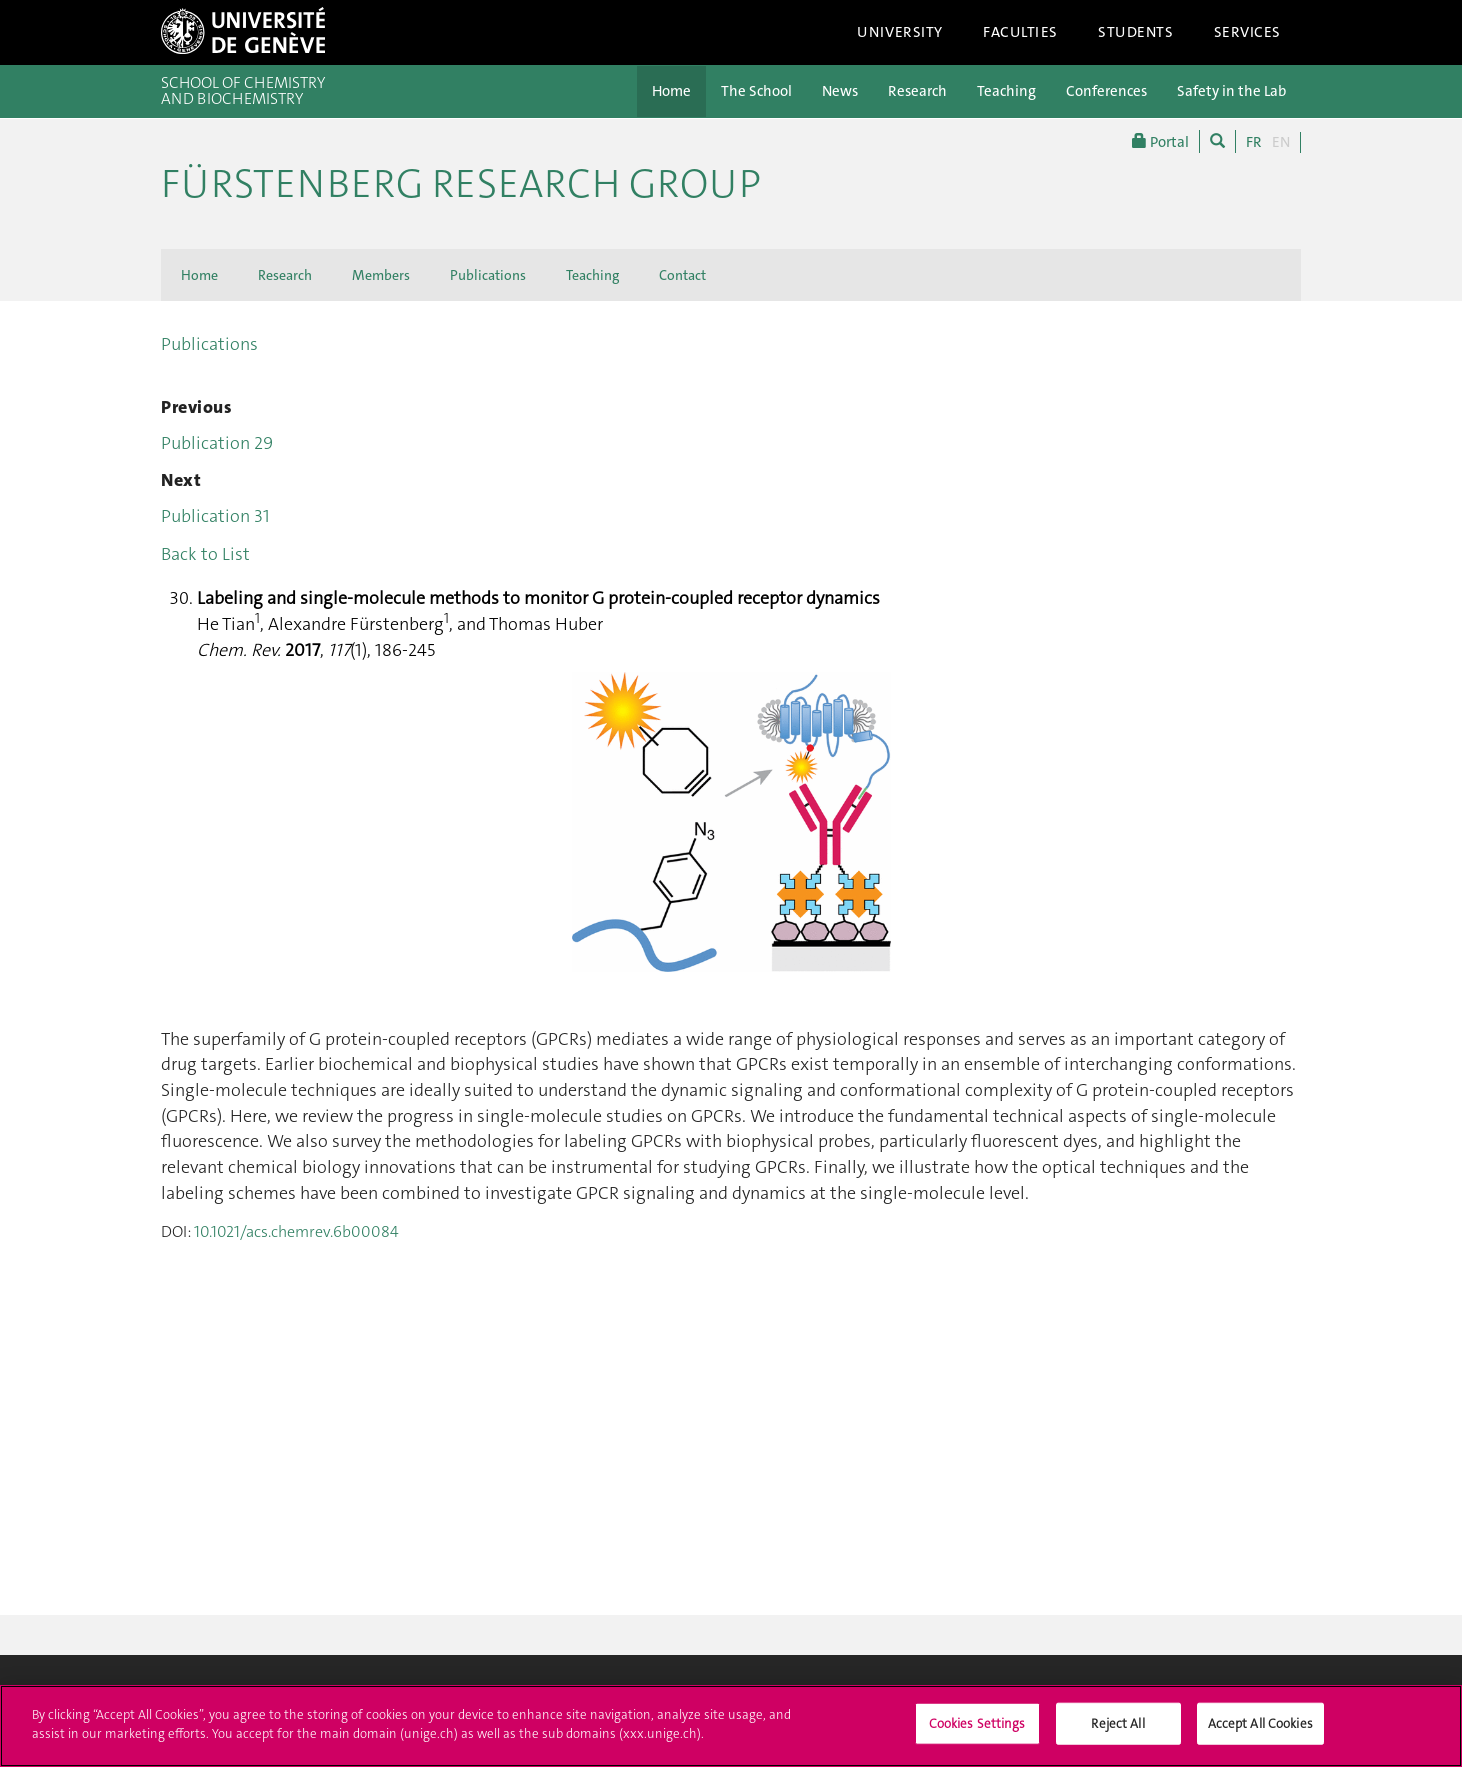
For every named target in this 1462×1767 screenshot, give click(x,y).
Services (1248, 32)
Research (917, 91)
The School (756, 91)
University (900, 32)
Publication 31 (215, 516)
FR (1254, 142)
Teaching (1006, 91)
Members (381, 275)
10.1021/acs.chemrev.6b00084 (296, 1231)
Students (1136, 32)
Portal (1160, 141)
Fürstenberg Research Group (461, 184)
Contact (682, 275)
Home (671, 91)
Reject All (1117, 1732)
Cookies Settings (977, 1732)
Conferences (1106, 91)
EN (1281, 142)
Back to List (205, 554)
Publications (488, 275)
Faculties (1020, 32)
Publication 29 (217, 443)
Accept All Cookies (1260, 1732)
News (840, 91)
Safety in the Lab (1231, 91)
